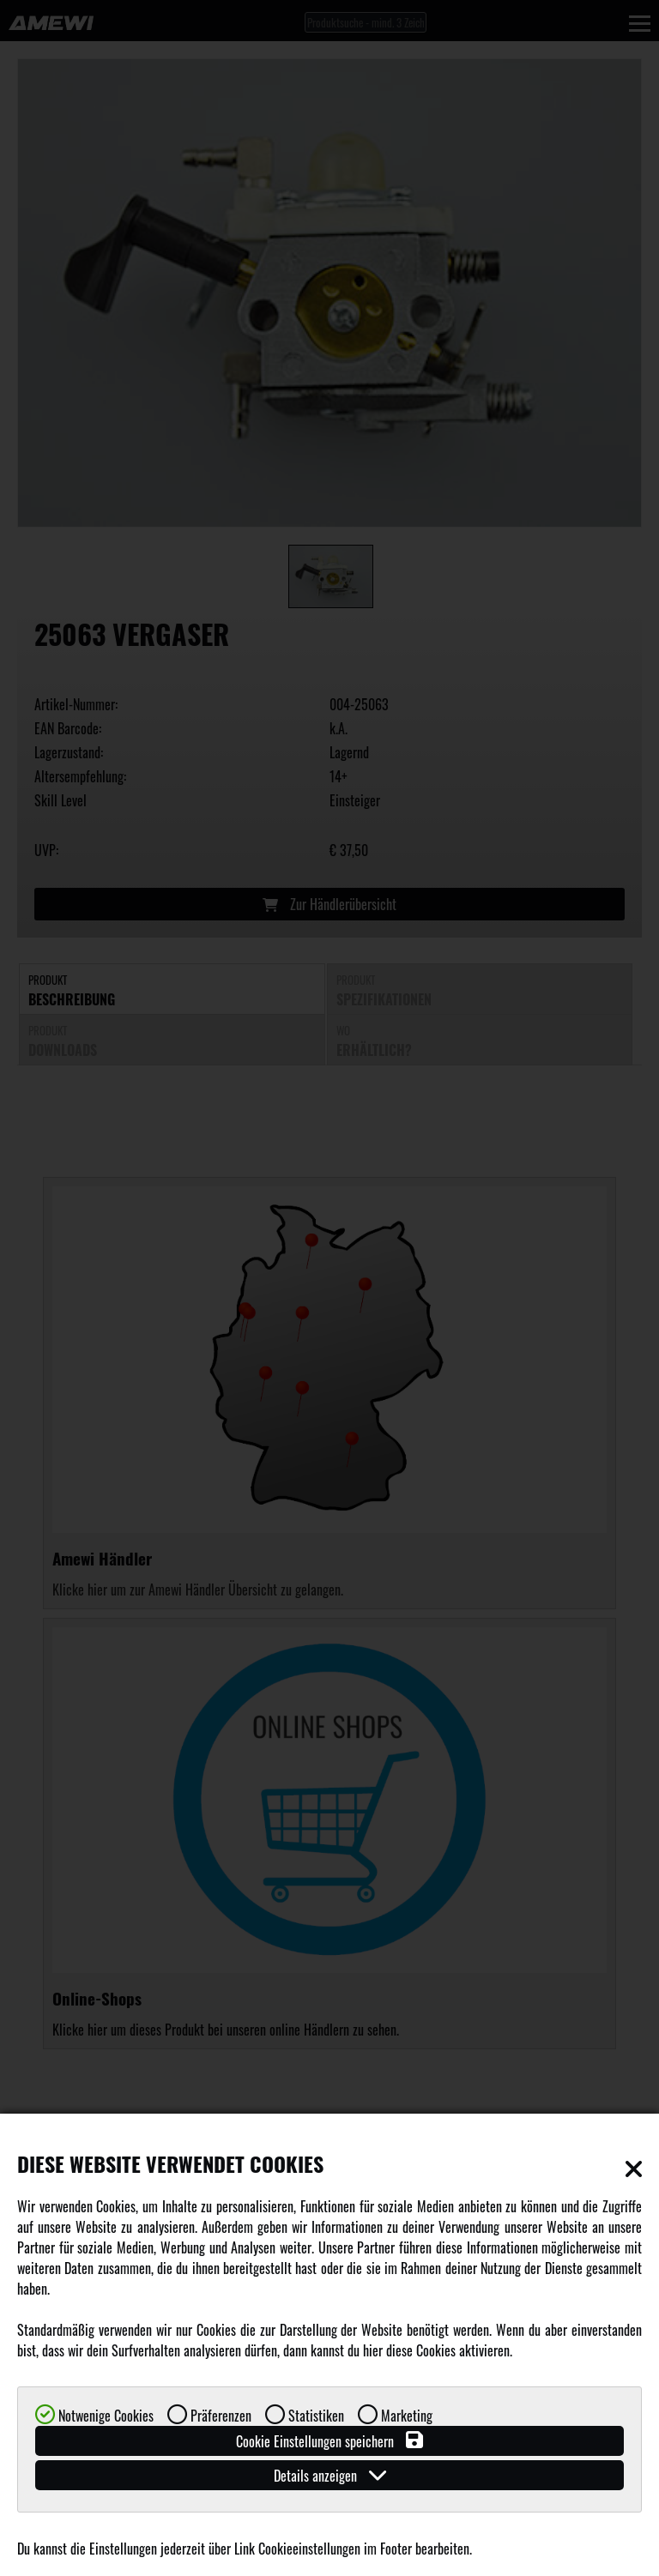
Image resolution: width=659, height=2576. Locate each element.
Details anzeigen (330, 2475)
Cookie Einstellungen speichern (329, 2441)
